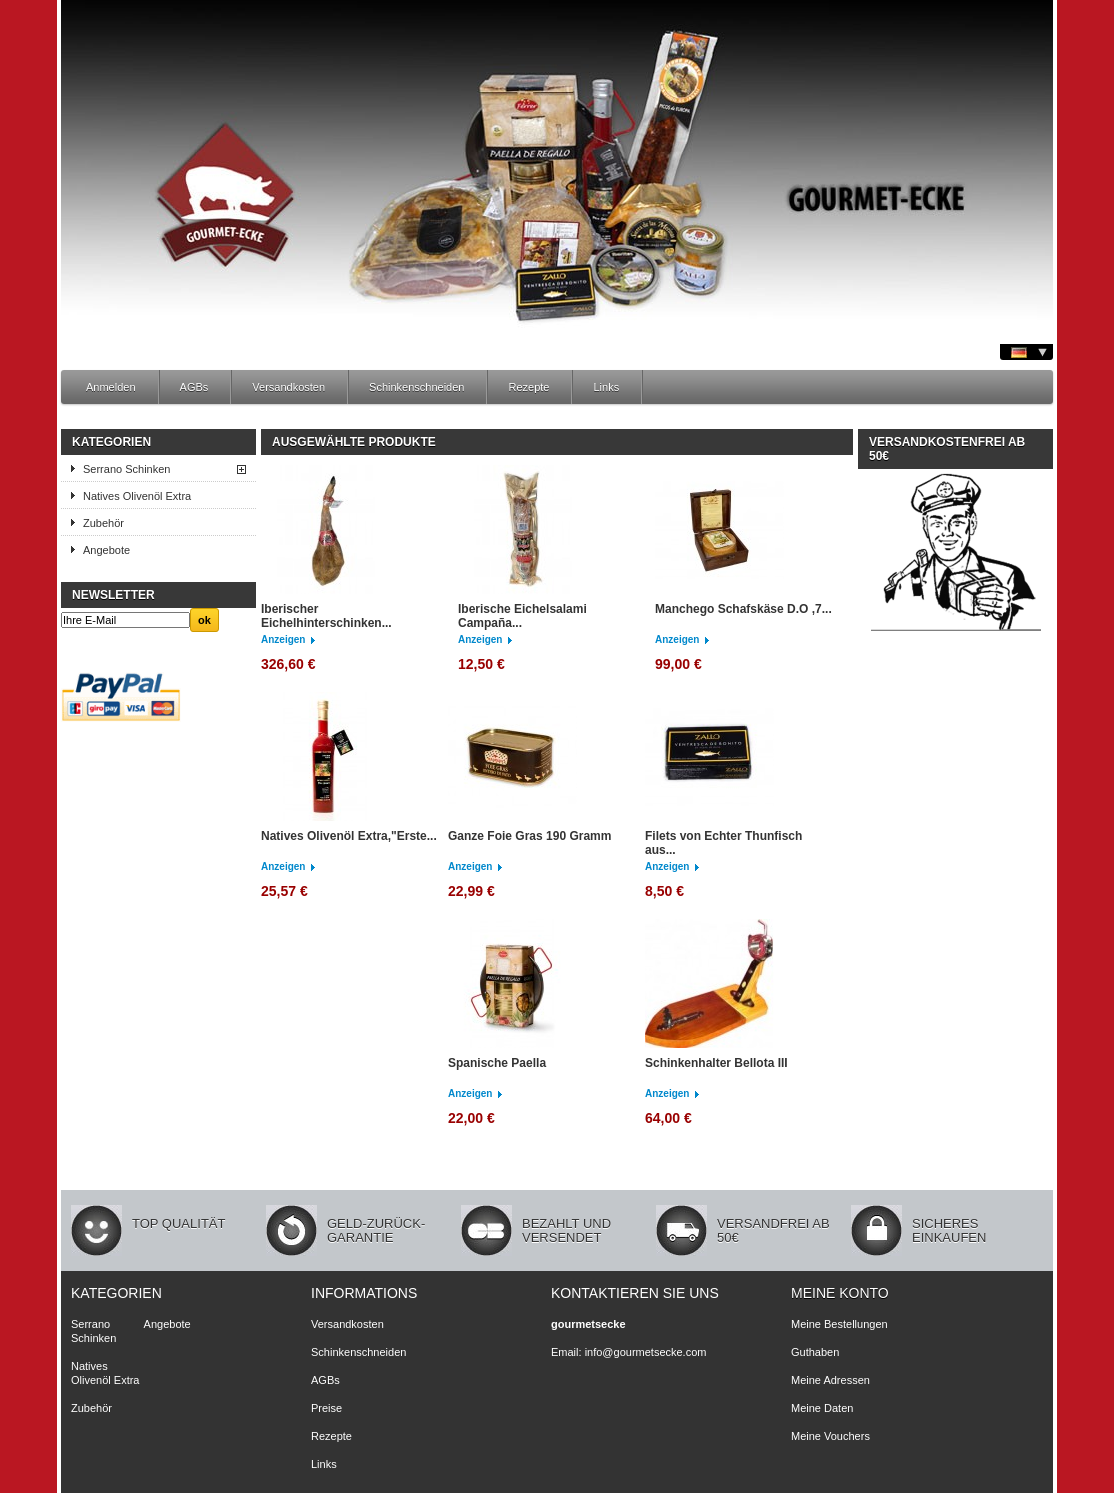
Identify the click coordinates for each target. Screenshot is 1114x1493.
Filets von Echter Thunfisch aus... (723, 843)
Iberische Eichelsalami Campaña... (522, 616)
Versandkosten (288, 387)
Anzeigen (283, 639)
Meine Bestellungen (839, 1324)
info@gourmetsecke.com (646, 1352)
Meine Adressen (830, 1380)
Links (606, 387)
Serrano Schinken (126, 469)
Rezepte (528, 387)
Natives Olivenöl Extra (137, 496)
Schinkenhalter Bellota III (716, 1063)
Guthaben (815, 1352)
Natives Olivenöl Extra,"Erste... (349, 836)
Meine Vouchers (830, 1436)
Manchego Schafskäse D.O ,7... (743, 609)
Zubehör (103, 523)
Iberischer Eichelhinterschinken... (326, 616)
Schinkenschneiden (416, 387)
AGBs (194, 387)
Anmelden (111, 387)
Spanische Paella (497, 1063)
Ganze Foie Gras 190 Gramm (529, 836)
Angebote (106, 550)
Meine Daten (822, 1408)
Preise (326, 1408)
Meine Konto (840, 1293)
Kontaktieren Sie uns (635, 1293)
